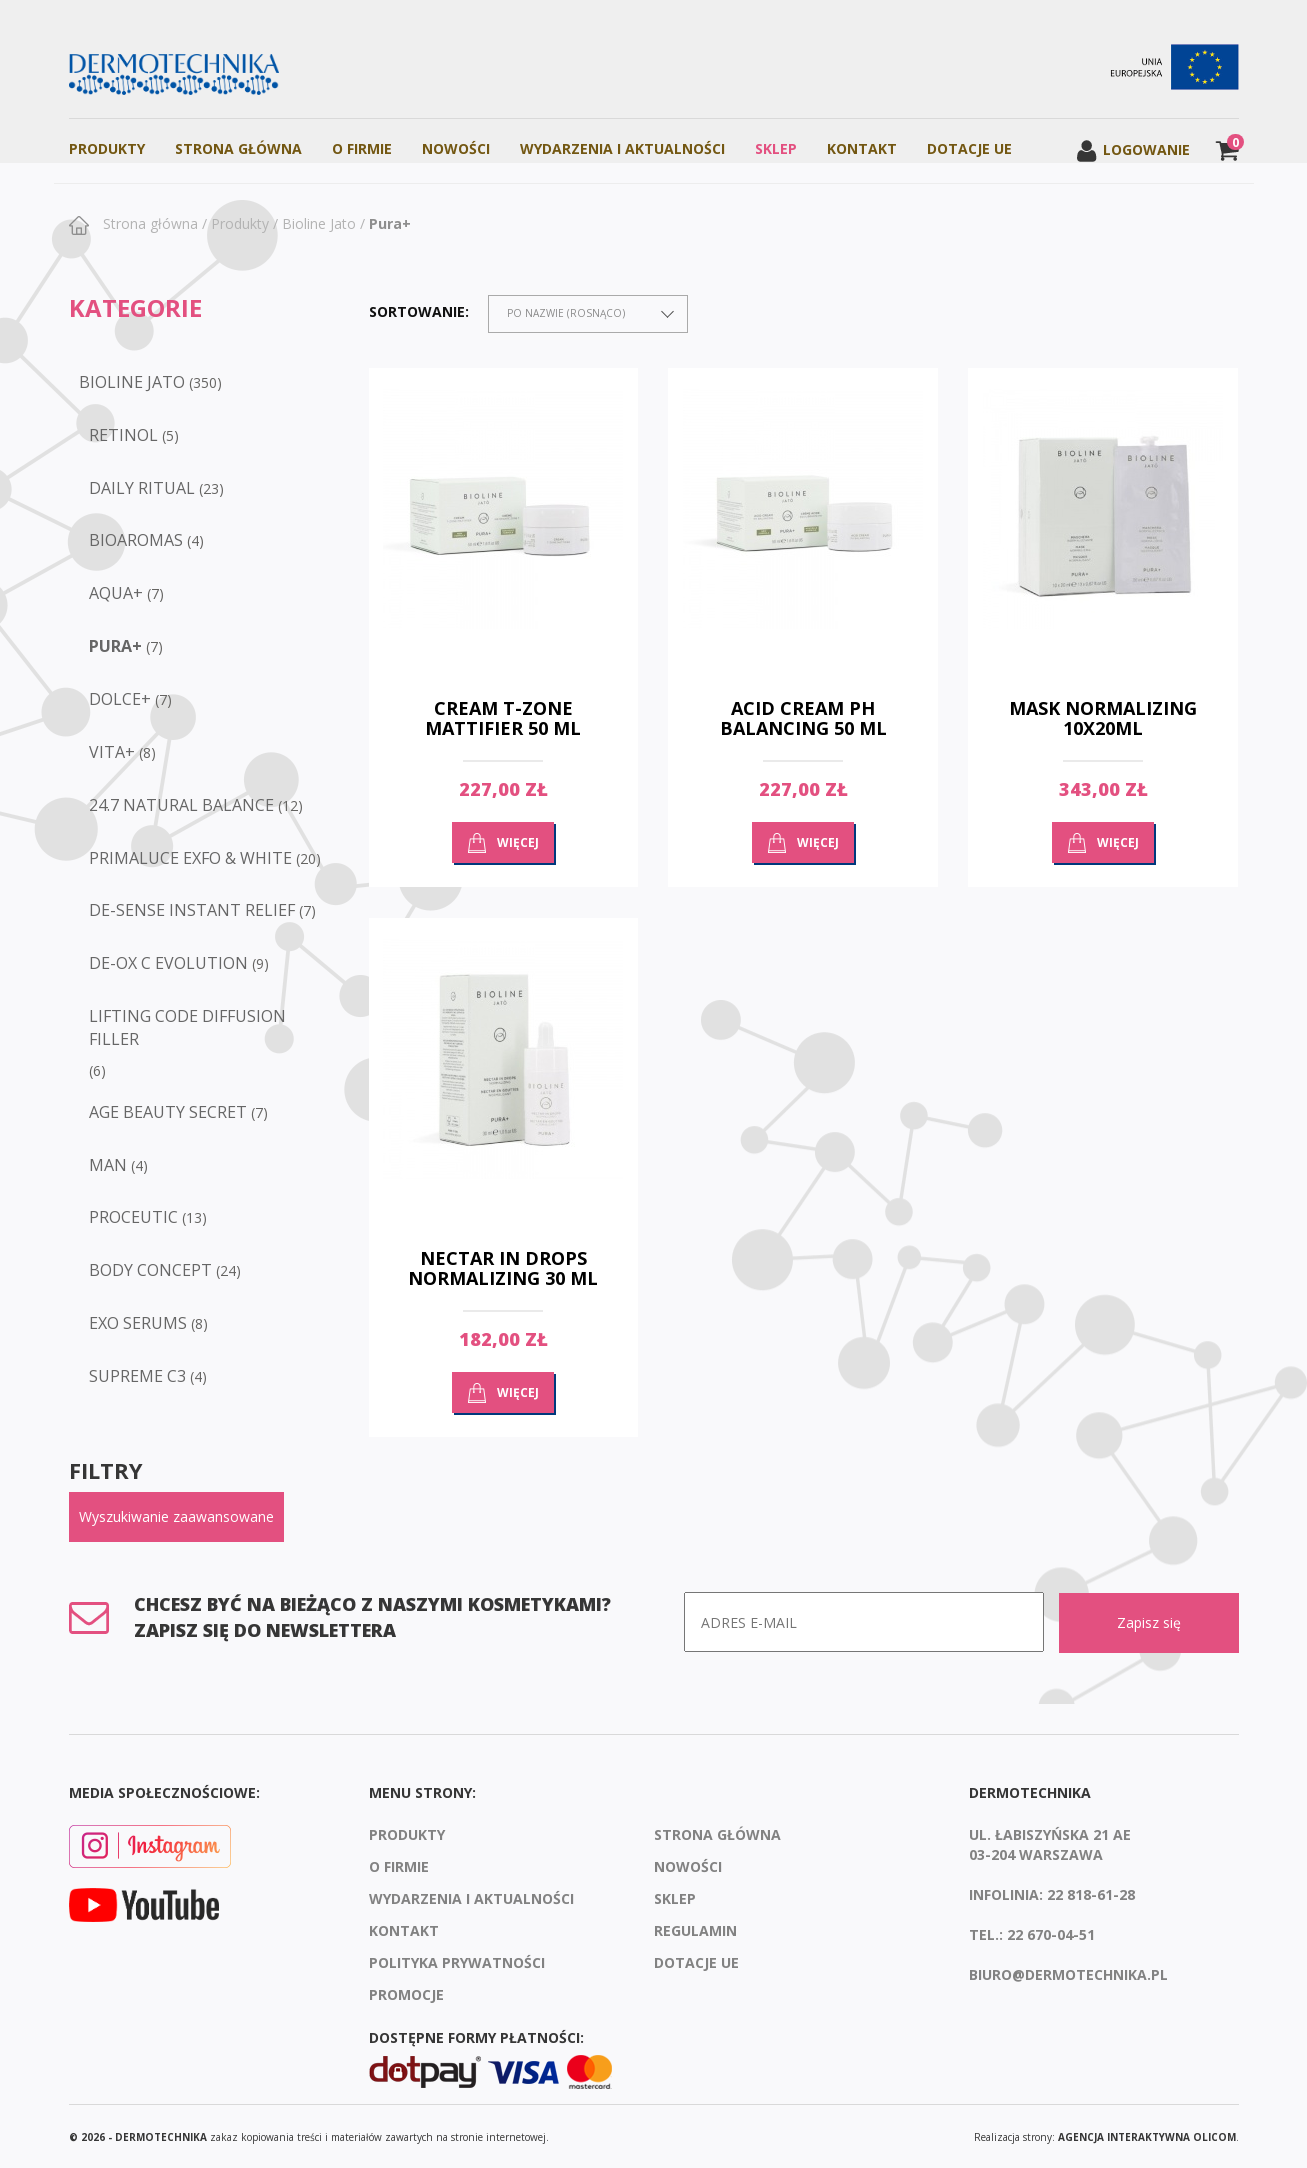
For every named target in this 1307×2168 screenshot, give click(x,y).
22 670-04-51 (1051, 1932)
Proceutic (133, 1217)
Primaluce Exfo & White (190, 858)
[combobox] (588, 314)
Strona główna (148, 223)
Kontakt (862, 148)
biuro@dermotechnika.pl (1068, 1972)
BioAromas (136, 540)
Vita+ (112, 752)
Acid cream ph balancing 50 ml (803, 718)
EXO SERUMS (138, 1323)
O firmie (362, 148)
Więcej (518, 842)
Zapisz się (1149, 1621)
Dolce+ (120, 699)
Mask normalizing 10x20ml (1103, 718)
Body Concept (150, 1270)
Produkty (107, 148)
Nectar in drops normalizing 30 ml (503, 1268)
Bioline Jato (319, 223)
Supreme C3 (137, 1376)
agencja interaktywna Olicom (1147, 2136)
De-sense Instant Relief (192, 910)
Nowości (456, 148)
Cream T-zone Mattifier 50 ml (503, 718)
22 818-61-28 (1091, 1892)
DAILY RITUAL (142, 488)
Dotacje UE (969, 148)
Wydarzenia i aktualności (622, 148)
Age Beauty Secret (168, 1112)
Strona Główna (238, 148)
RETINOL (123, 435)
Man (108, 1165)
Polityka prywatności (457, 1960)
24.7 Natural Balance (181, 805)
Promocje (406, 1992)
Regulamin (695, 1928)
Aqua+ (116, 593)
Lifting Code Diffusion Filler (187, 1027)
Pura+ (390, 223)
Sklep (776, 148)
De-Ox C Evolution (168, 963)
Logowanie (1132, 149)
